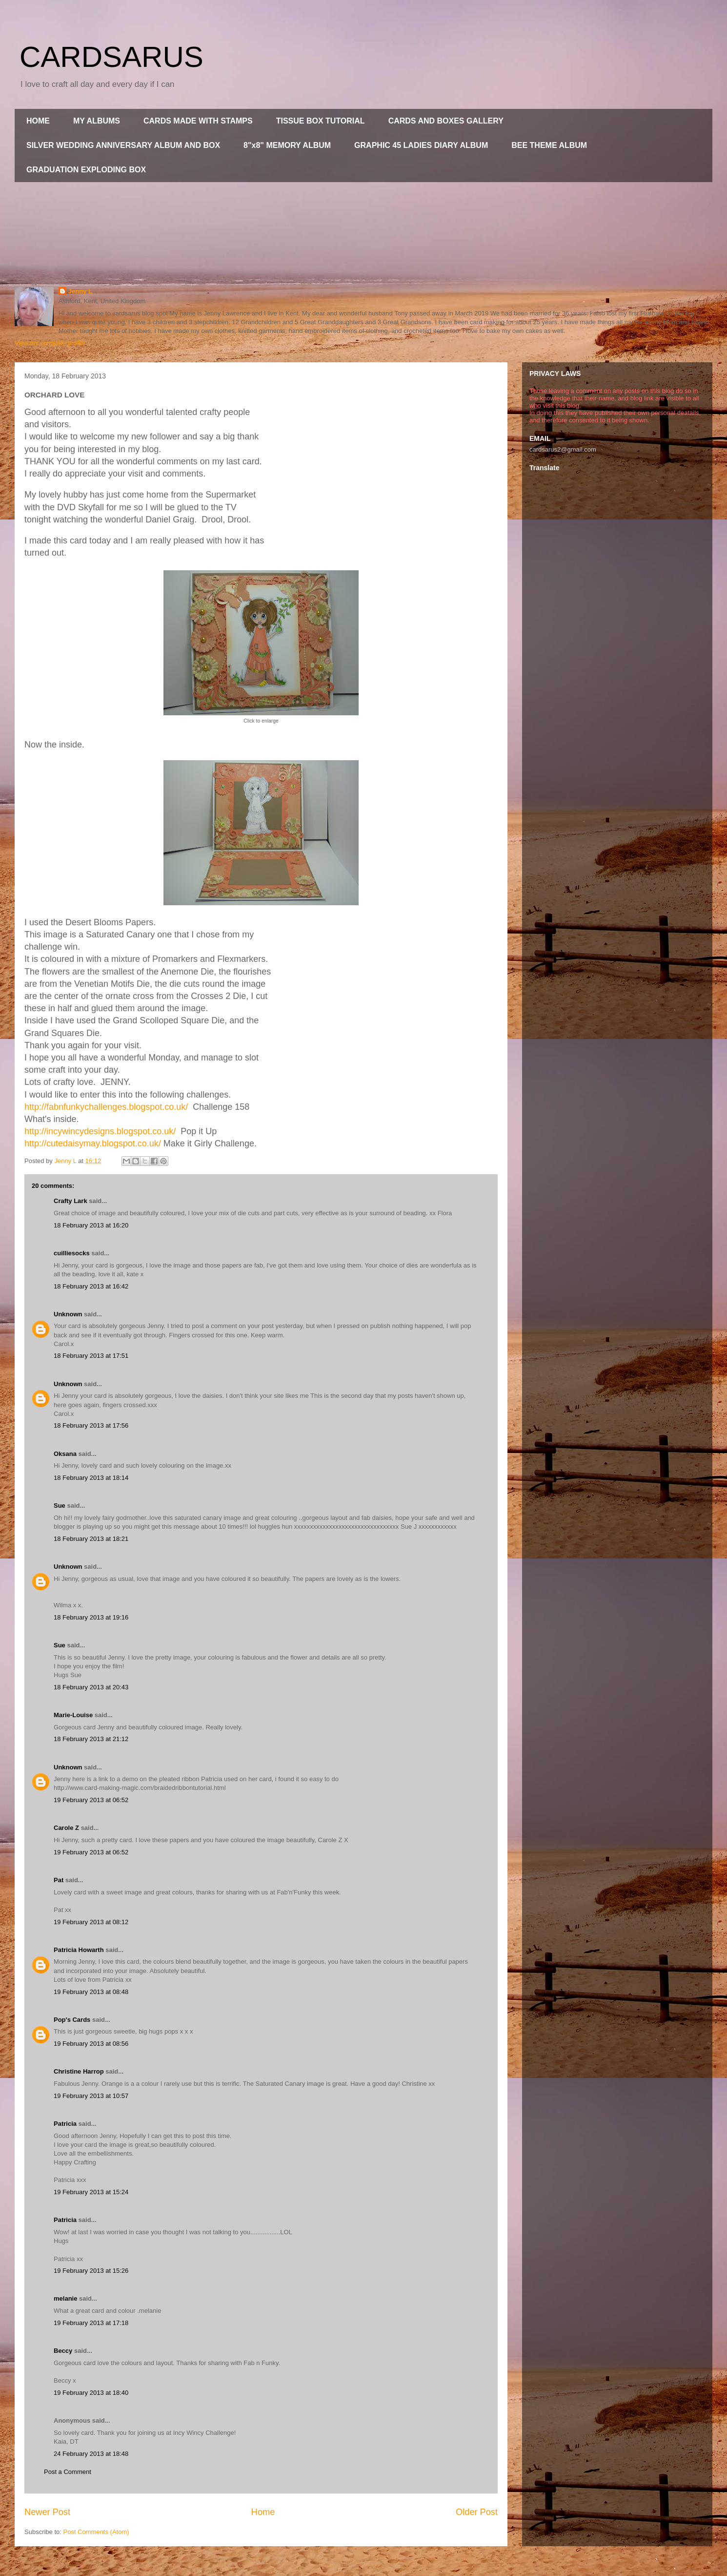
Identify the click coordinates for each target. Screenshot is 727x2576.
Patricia (65, 2123)
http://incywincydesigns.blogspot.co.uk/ (100, 1131)
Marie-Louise (73, 1715)
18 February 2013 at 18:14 (91, 1477)
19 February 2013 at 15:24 (91, 2192)
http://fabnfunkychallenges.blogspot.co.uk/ (106, 1107)
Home (263, 2512)
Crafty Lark (70, 1201)
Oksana (65, 1453)
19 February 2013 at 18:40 (91, 2392)
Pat (58, 1880)
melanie (65, 2298)
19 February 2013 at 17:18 (91, 2323)
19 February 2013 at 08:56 (91, 2043)
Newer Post (47, 2512)
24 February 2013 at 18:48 (91, 2453)
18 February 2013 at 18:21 (91, 1538)
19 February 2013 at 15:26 (91, 2270)
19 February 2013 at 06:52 (91, 1800)
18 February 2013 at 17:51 (91, 1355)
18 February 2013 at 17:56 (91, 1425)
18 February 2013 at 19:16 (91, 1617)
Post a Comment (67, 2471)
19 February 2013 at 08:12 (91, 1922)
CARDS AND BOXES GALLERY (446, 121)
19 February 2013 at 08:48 (91, 1991)
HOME (38, 121)
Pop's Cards (72, 2019)
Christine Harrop (79, 2071)
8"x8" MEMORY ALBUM (287, 145)
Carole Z (66, 1827)
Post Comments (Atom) (96, 2531)
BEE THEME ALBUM (549, 145)
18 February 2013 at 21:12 (91, 1739)
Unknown (68, 1314)
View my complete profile (50, 343)
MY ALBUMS (96, 121)
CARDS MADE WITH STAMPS (198, 121)
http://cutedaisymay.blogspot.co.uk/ (92, 1143)
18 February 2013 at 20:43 (91, 1687)
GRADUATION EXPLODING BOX (86, 170)
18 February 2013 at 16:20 (91, 1225)
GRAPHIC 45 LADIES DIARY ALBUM (421, 145)
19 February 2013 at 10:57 (91, 2095)
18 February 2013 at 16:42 (91, 1286)
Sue (59, 1505)
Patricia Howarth (79, 1949)
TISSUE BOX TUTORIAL (320, 121)
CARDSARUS (111, 57)
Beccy (63, 2350)
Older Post (477, 2512)
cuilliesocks (72, 1253)
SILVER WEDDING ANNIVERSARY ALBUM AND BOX (123, 145)
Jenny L (80, 291)
